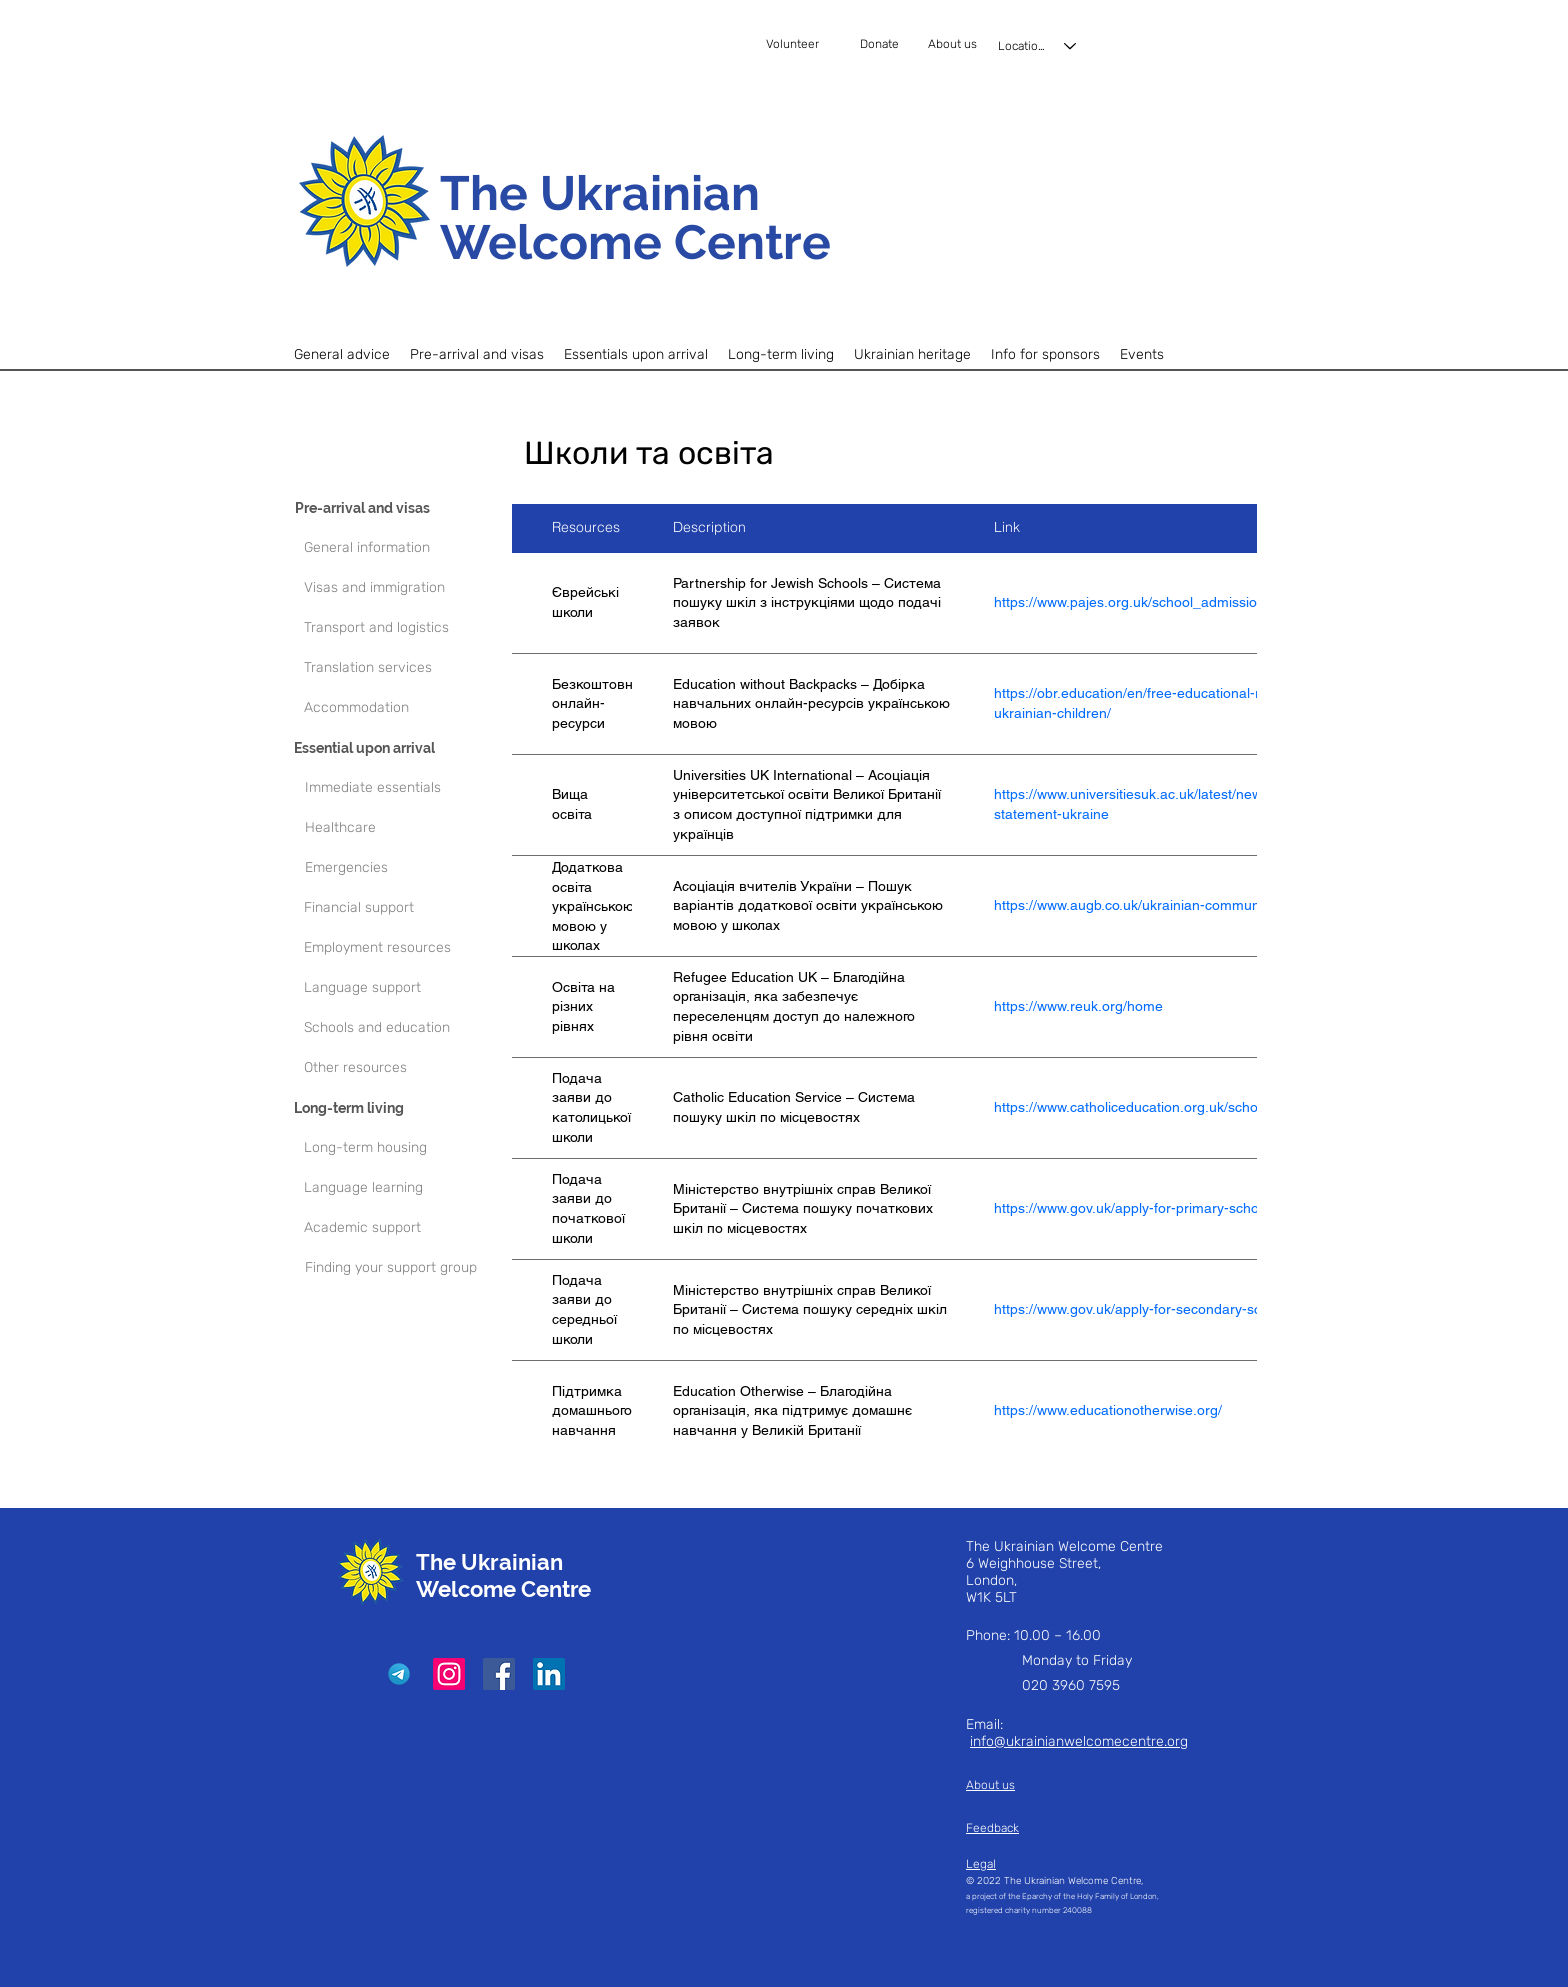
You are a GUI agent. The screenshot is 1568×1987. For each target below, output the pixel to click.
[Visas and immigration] (404, 588)
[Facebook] (499, 1674)
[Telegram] (399, 1674)
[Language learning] (404, 1188)
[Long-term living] (394, 1108)
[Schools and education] (404, 1028)
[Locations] (1038, 46)
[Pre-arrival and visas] (395, 508)
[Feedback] (1019, 1828)
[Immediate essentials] (411, 788)
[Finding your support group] (405, 1268)
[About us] (955, 45)
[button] (477, 354)
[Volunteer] (811, 45)
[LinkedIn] (549, 1674)
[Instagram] (449, 1674)
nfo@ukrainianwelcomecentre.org (1080, 1741)
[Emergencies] (411, 868)
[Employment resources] (404, 948)
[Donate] (890, 45)
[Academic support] (404, 1228)
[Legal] (1049, 1864)
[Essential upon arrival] (394, 748)
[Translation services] (404, 668)
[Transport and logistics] (404, 628)
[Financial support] (404, 908)
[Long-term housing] (404, 1148)
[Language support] (404, 988)
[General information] (404, 548)
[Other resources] (404, 1068)
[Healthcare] (411, 828)
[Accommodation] (404, 708)
